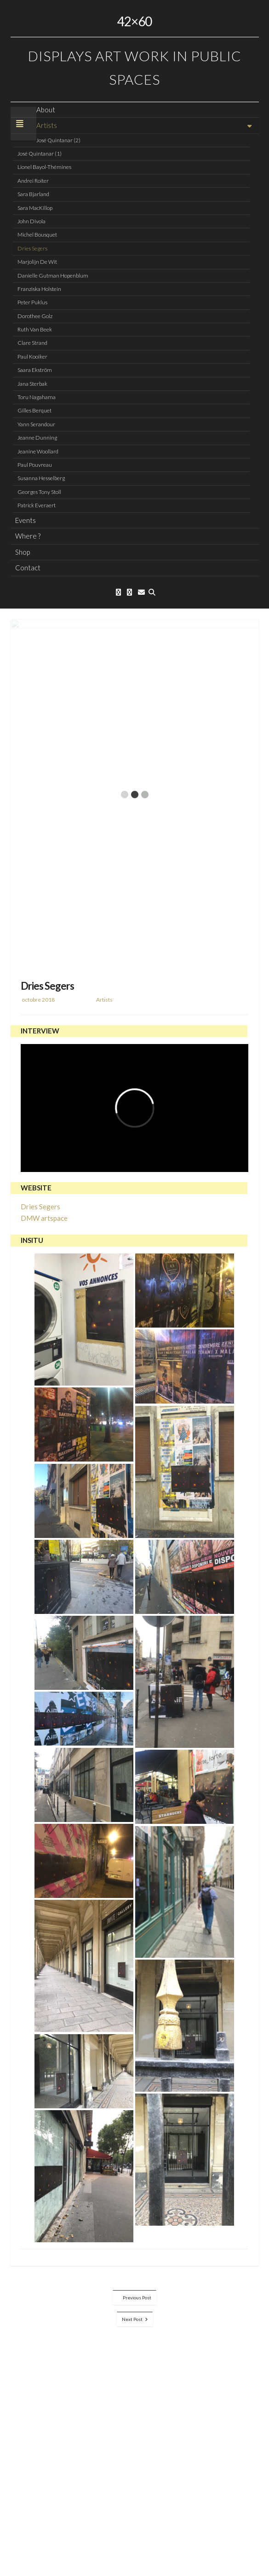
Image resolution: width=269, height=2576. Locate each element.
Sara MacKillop (34, 207)
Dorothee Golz (34, 316)
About (45, 109)
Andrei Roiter (33, 180)
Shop (22, 552)
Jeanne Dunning (37, 437)
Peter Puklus (32, 302)
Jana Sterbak (32, 383)
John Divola (31, 221)
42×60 (134, 21)
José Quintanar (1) (39, 153)
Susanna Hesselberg (41, 478)
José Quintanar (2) (58, 140)
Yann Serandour (36, 424)
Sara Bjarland (33, 194)
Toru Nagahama (36, 397)
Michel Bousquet (37, 234)
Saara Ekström (34, 369)
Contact (27, 567)
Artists (46, 125)
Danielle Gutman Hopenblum (52, 275)
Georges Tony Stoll (39, 491)
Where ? (27, 536)
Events (25, 520)
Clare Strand (32, 342)
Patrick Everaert (36, 505)
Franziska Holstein (39, 288)
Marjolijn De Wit (37, 261)
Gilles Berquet (34, 410)
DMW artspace (44, 1218)
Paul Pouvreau (34, 464)
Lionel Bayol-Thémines (44, 166)
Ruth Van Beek (34, 329)
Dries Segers (32, 248)
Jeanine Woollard (37, 451)
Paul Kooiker (32, 356)
